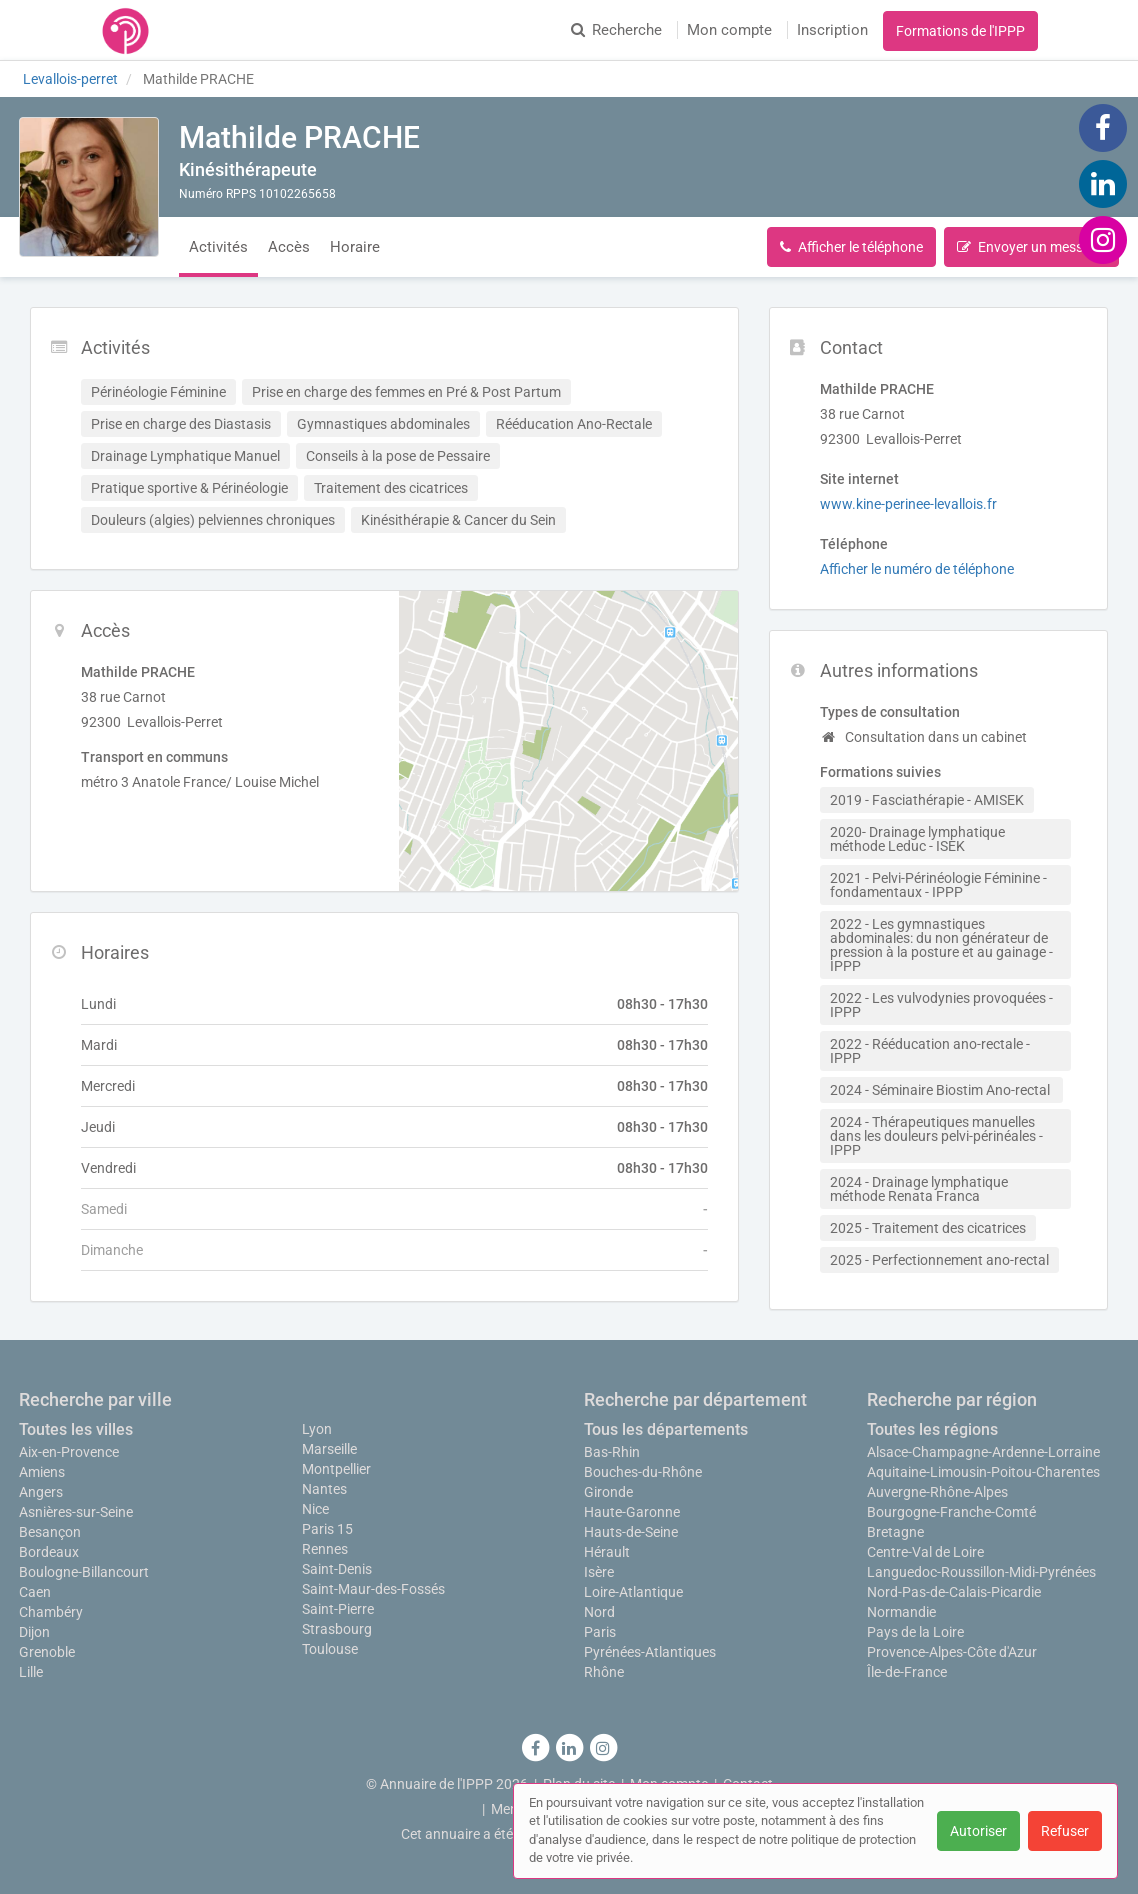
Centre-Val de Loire (925, 1552)
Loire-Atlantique (633, 1592)
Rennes (325, 1549)
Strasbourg (337, 1629)
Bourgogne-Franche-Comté (951, 1512)
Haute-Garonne (632, 1512)
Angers (41, 1492)
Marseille (329, 1449)
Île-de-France (907, 1672)
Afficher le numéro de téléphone (917, 569)
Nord (599, 1612)
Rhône (604, 1672)
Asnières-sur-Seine (76, 1512)
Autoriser (978, 1831)
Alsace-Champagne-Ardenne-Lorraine (983, 1452)
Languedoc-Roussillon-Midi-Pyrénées (981, 1572)
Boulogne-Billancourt (84, 1572)
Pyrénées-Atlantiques (650, 1652)
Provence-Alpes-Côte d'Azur (952, 1652)
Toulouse (330, 1649)
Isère (599, 1572)
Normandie (901, 1612)
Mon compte (729, 30)
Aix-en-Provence (69, 1452)
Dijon (34, 1632)
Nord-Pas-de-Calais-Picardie (954, 1592)
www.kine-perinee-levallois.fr (908, 504)
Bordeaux (49, 1552)
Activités (218, 247)
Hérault (607, 1552)
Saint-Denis (337, 1569)
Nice (315, 1509)
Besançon (50, 1532)
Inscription (832, 30)
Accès (289, 247)
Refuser (1065, 1831)
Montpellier (336, 1469)
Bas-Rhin (612, 1452)
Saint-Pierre (338, 1609)
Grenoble (47, 1652)
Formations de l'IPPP (960, 31)
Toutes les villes (76, 1429)
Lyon (317, 1429)
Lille (31, 1672)
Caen (35, 1592)
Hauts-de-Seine (631, 1532)
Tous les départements (666, 1429)
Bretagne (895, 1532)
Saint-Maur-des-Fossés (373, 1589)
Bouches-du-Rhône (643, 1472)
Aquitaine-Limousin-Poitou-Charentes (983, 1472)
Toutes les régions (932, 1429)
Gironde (608, 1492)
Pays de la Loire (915, 1632)
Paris (600, 1632)
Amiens (42, 1472)
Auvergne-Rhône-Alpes (937, 1492)
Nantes (324, 1489)
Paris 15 (327, 1529)
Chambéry (51, 1612)
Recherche (616, 30)
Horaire (355, 247)
